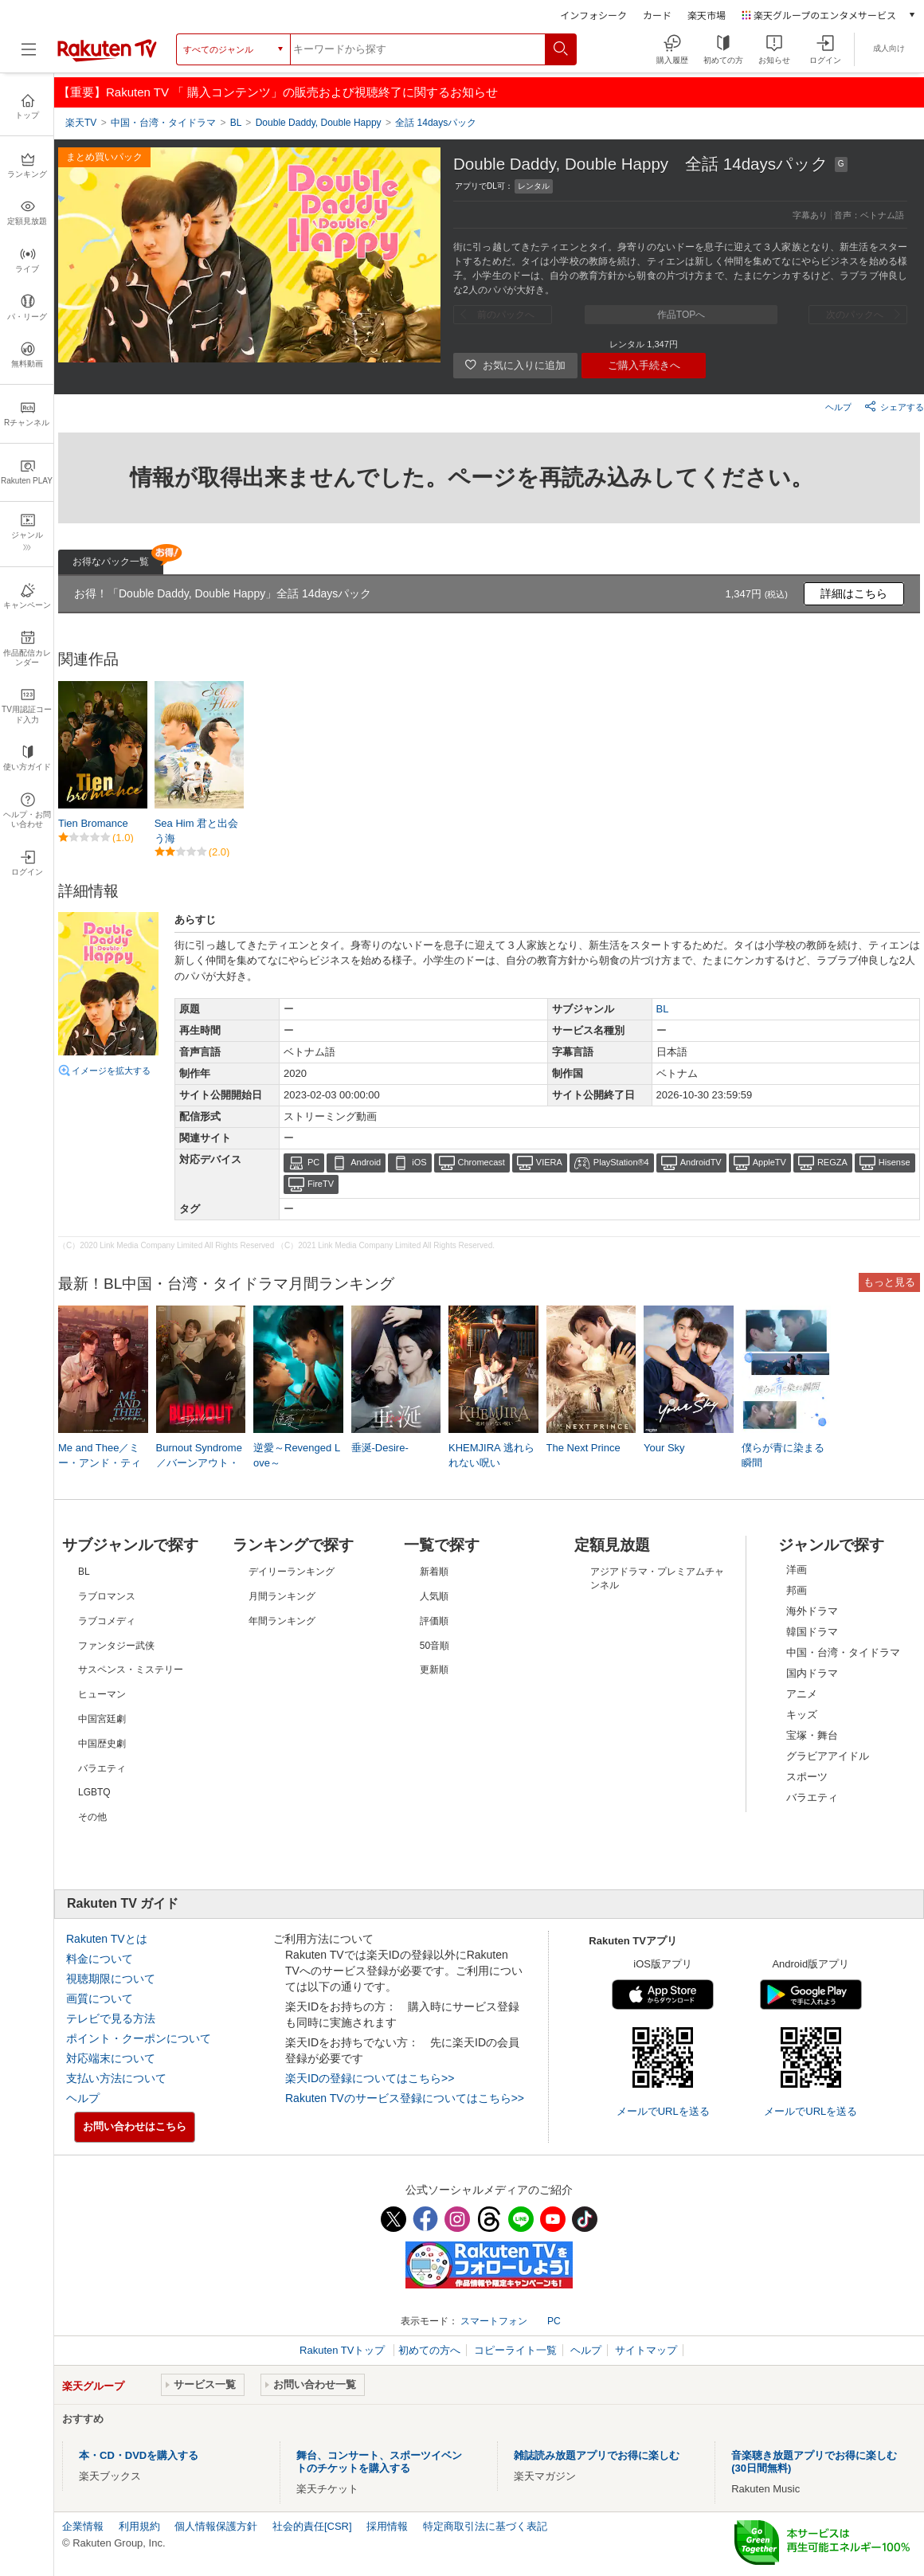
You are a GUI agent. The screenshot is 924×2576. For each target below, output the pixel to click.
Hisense (894, 1162)
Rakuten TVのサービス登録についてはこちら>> (404, 2098)
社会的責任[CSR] (312, 2526)
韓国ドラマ (812, 1632)
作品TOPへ (681, 314)
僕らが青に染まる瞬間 (783, 1455)
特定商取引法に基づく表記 (485, 2526)
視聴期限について (110, 1978)
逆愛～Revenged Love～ (296, 1455)
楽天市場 (706, 15)
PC (313, 1162)
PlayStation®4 (621, 1162)
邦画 (796, 1590)
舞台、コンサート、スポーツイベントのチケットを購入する (379, 2461)
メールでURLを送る (663, 2111)
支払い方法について (116, 2078)
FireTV (320, 1183)
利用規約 (139, 2526)
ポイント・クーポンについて (138, 2038)
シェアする (894, 406)
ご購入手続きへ (644, 365)
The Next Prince (583, 1448)
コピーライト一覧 (515, 2350)
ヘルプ (838, 407)
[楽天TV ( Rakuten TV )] (107, 55)
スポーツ (807, 1777)
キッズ (801, 1715)
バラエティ (812, 1797)
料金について (99, 1958)
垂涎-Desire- (380, 1448)
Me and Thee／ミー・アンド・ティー (99, 1462)
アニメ (801, 1694)
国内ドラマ (812, 1673)
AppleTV (769, 1162)
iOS (419, 1162)
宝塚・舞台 (812, 1735)
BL (662, 1009)
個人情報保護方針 (215, 2526)
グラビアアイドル (827, 1756)
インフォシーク (593, 15)
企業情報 (83, 2526)
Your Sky (664, 1448)
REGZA (832, 1162)
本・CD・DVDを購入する (138, 2455)
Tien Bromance (93, 823)
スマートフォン (493, 2321)
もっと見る (889, 1282)
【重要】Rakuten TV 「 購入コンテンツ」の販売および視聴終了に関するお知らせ (278, 92)
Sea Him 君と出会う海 (196, 830)
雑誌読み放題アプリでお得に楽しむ (596, 2455)
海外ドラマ (812, 1611)
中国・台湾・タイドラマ (843, 1652)
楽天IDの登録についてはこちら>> (369, 2078)
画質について (99, 1998)
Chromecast (481, 1162)
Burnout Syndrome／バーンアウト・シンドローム (199, 1462)
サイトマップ (646, 2350)
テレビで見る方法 (110, 2018)
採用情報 (387, 2526)
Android (365, 1162)
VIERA (549, 1162)
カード (657, 15)
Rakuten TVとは (106, 1938)
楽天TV (80, 122)
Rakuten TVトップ (344, 2350)
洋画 (796, 1570)
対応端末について (110, 2058)
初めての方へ (429, 2350)
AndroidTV (701, 1162)
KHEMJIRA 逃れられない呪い (491, 1455)
